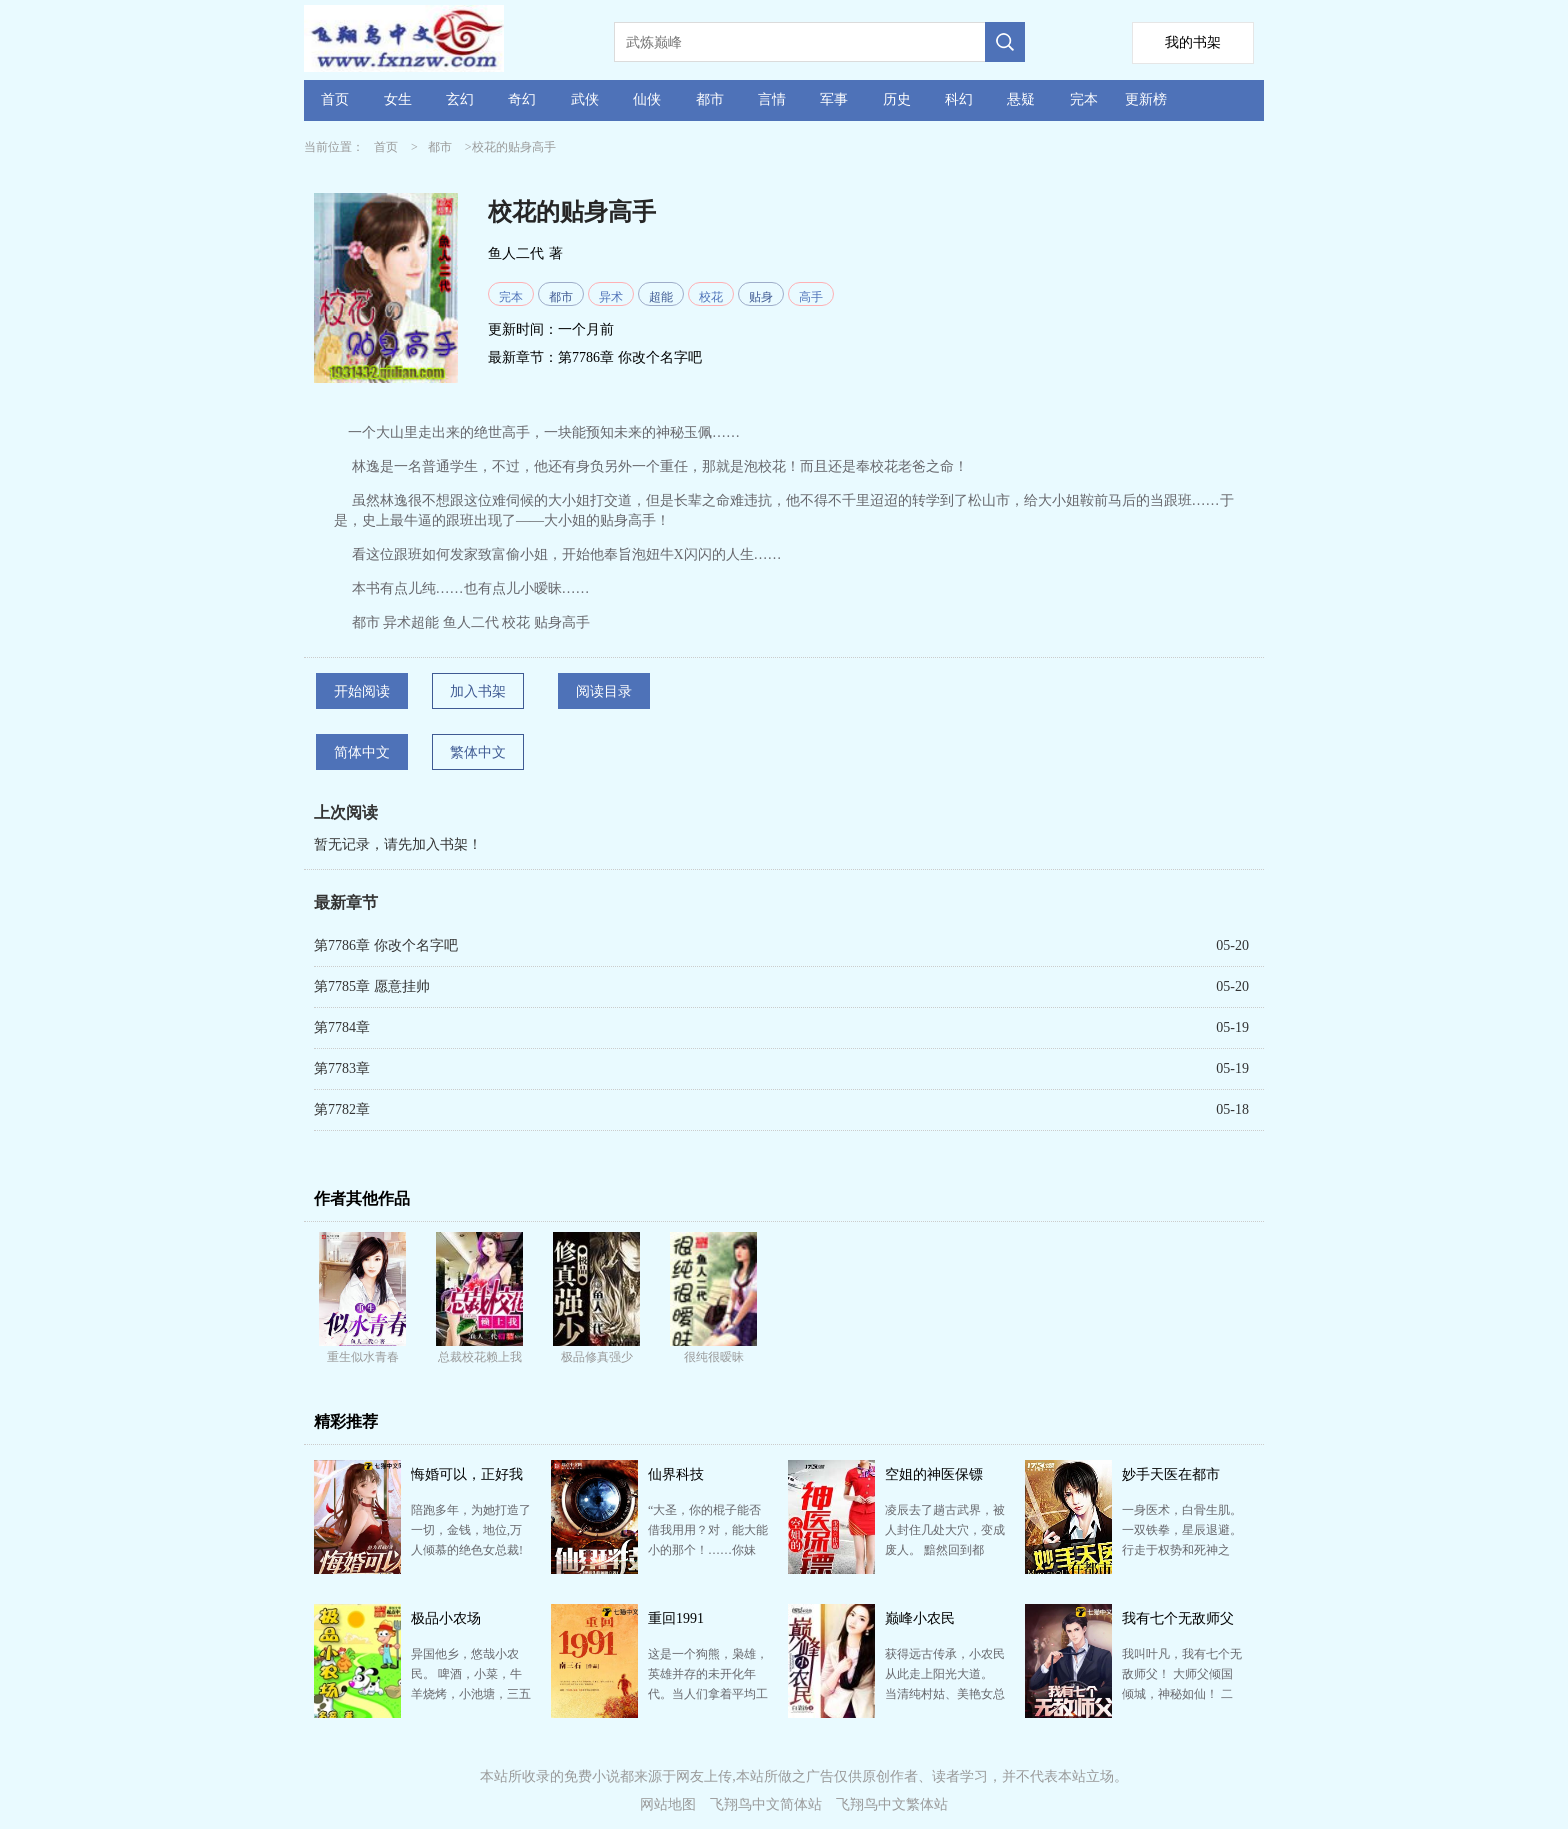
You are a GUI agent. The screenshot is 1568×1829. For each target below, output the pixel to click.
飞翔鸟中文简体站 (766, 1804)
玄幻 (460, 99)
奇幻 (522, 99)
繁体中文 (478, 752)
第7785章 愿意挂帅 (372, 986)
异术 (611, 297)
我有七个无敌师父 (1178, 1618)
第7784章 (342, 1027)
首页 (335, 99)
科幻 (959, 99)
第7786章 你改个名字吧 (630, 357)
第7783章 (342, 1068)
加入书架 (478, 691)
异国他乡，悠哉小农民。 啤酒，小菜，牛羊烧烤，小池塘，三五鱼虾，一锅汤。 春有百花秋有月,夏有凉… (471, 1694)
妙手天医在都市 (1171, 1474)
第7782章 (342, 1109)
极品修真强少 (597, 1357)
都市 (710, 99)
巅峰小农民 (920, 1618)
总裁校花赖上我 (480, 1357)
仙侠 (647, 99)
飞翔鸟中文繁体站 (892, 1804)
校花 (711, 297)
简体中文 (362, 752)
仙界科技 (676, 1474)
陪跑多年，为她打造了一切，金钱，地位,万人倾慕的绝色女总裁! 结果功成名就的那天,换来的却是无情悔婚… (471, 1550)
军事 (834, 99)
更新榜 (1146, 99)
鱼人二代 (516, 253)
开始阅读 (362, 691)
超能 (661, 297)
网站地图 (668, 1804)
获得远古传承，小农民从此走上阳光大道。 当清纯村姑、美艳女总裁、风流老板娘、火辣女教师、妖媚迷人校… (945, 1694)
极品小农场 (446, 1618)
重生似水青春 (363, 1357)
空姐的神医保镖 (934, 1474)
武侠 (585, 99)
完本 (1084, 99)
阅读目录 (604, 691)
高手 (811, 297)
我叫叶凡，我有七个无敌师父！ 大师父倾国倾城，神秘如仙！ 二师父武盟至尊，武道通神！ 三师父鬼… (1182, 1694)
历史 (897, 99)
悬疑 (1021, 99)
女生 (398, 99)
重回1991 (676, 1618)
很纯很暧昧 (714, 1357)
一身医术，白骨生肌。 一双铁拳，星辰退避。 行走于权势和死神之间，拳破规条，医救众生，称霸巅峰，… (1182, 1550)
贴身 (761, 297)
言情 (772, 99)
